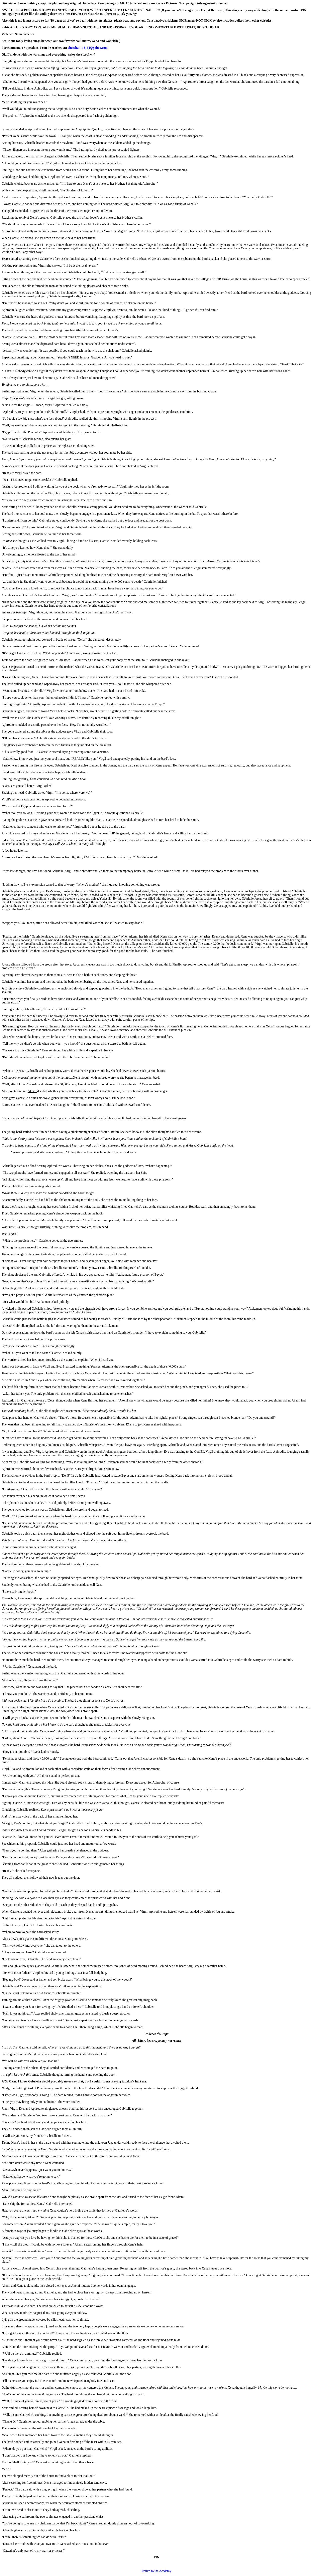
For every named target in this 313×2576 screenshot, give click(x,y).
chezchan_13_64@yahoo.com (88, 47)
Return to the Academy (156, 2571)
